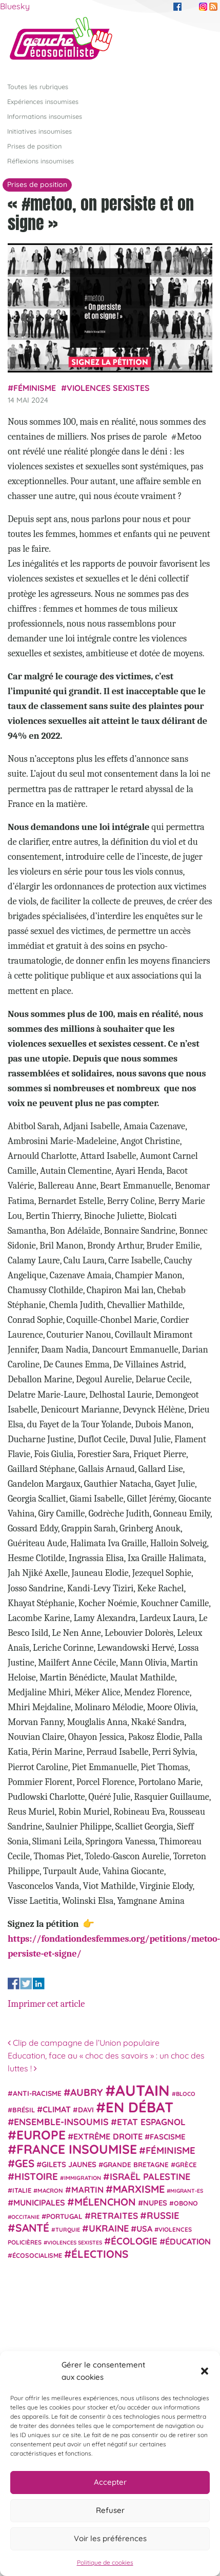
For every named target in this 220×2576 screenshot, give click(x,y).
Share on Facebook (13, 1983)
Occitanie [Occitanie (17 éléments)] (25, 2216)
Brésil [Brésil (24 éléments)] (23, 2110)
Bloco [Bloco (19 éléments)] (185, 2093)
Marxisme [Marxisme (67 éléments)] (139, 2189)
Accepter (110, 2482)
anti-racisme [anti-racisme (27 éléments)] (37, 2093)
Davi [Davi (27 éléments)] (86, 2109)
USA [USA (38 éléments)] (144, 2229)
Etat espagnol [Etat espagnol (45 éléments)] (151, 2121)
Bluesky (15, 6)
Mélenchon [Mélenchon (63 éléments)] (105, 2201)
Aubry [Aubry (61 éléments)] (86, 2092)
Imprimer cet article (46, 2003)
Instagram (203, 7)
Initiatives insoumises (39, 131)
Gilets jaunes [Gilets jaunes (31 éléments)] (69, 2164)
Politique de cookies (105, 2562)
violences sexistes (108, 388)
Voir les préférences (110, 2538)
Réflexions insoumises (40, 161)
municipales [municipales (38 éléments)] (39, 2202)
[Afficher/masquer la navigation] (196, 43)
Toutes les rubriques (37, 86)
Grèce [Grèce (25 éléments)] (186, 2164)
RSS (213, 7)
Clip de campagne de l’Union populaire (83, 2043)
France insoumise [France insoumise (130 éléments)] (76, 2149)
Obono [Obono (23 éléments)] (186, 2203)
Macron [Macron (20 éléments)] (50, 2190)
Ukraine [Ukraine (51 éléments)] (109, 2228)
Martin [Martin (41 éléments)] (87, 2189)
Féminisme (34, 388)
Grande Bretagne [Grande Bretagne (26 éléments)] (136, 2164)
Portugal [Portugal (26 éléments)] (64, 2216)
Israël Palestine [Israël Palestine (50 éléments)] (150, 2177)
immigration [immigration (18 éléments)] (82, 2178)
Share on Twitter (26, 1983)
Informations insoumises (44, 116)
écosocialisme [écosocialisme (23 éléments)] (37, 2255)
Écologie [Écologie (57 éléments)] (134, 2241)
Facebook (177, 7)
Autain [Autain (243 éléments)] (142, 2090)
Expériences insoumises (42, 101)
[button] (204, 2371)
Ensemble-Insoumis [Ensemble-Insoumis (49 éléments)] (61, 2121)
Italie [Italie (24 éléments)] (21, 2190)
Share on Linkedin (39, 1983)
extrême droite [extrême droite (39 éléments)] (108, 2136)
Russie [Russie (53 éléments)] (163, 2215)
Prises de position (34, 146)
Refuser (110, 2510)
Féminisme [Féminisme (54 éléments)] (170, 2150)
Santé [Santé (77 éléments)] (32, 2227)
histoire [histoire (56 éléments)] (36, 2176)
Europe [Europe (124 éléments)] (41, 2135)
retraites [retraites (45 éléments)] (114, 2215)
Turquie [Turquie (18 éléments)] (67, 2229)
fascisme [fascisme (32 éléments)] (168, 2137)
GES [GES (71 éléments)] (24, 2163)
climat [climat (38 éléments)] (57, 2109)
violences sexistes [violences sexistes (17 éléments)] (74, 2242)
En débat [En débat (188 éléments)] (139, 2107)
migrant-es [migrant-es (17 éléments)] (186, 2190)
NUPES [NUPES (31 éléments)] (155, 2203)
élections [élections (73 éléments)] (99, 2253)
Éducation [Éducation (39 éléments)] (188, 2241)
